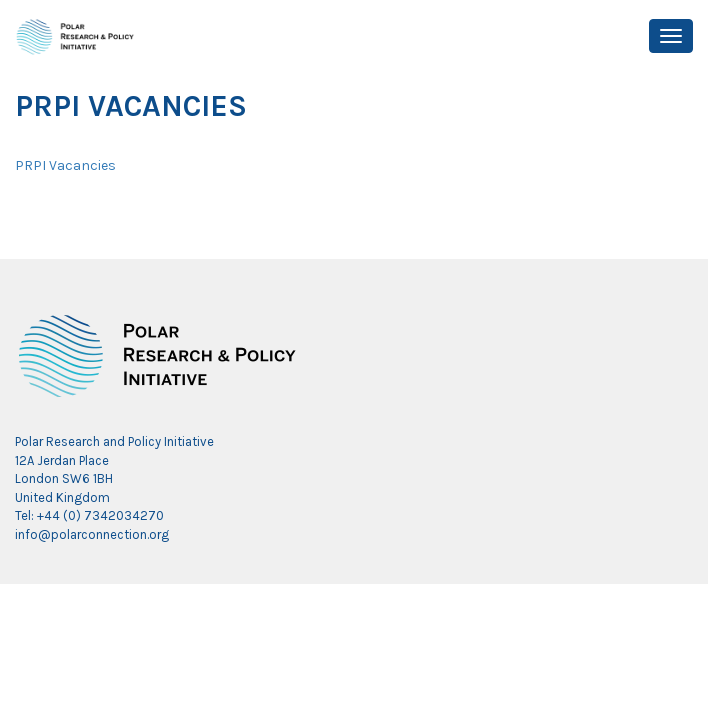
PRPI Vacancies (65, 165)
